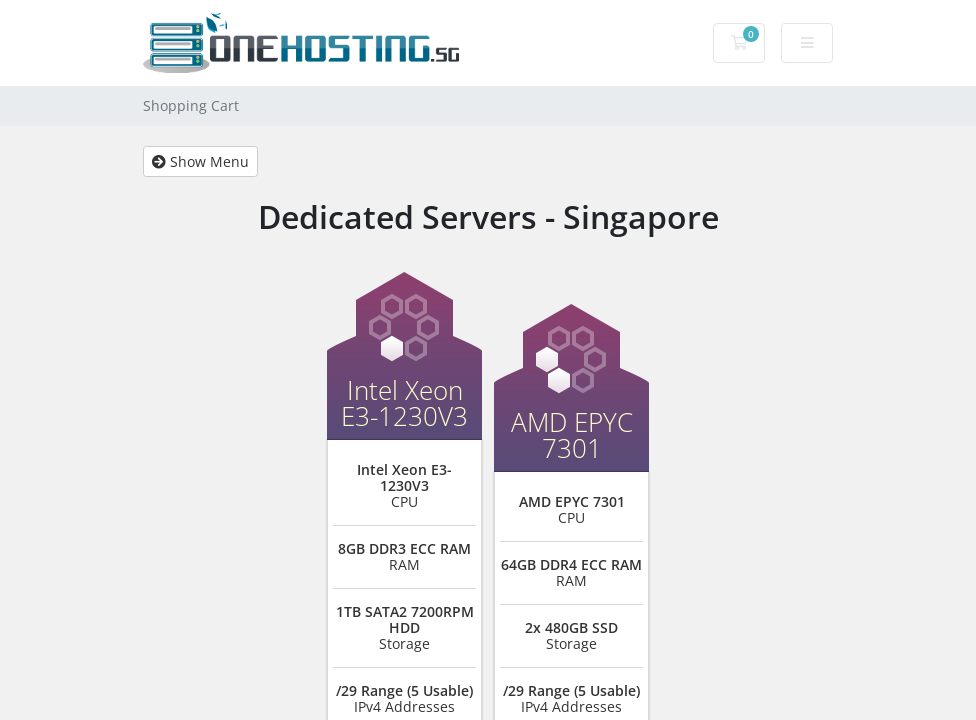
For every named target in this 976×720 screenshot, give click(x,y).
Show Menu (200, 161)
